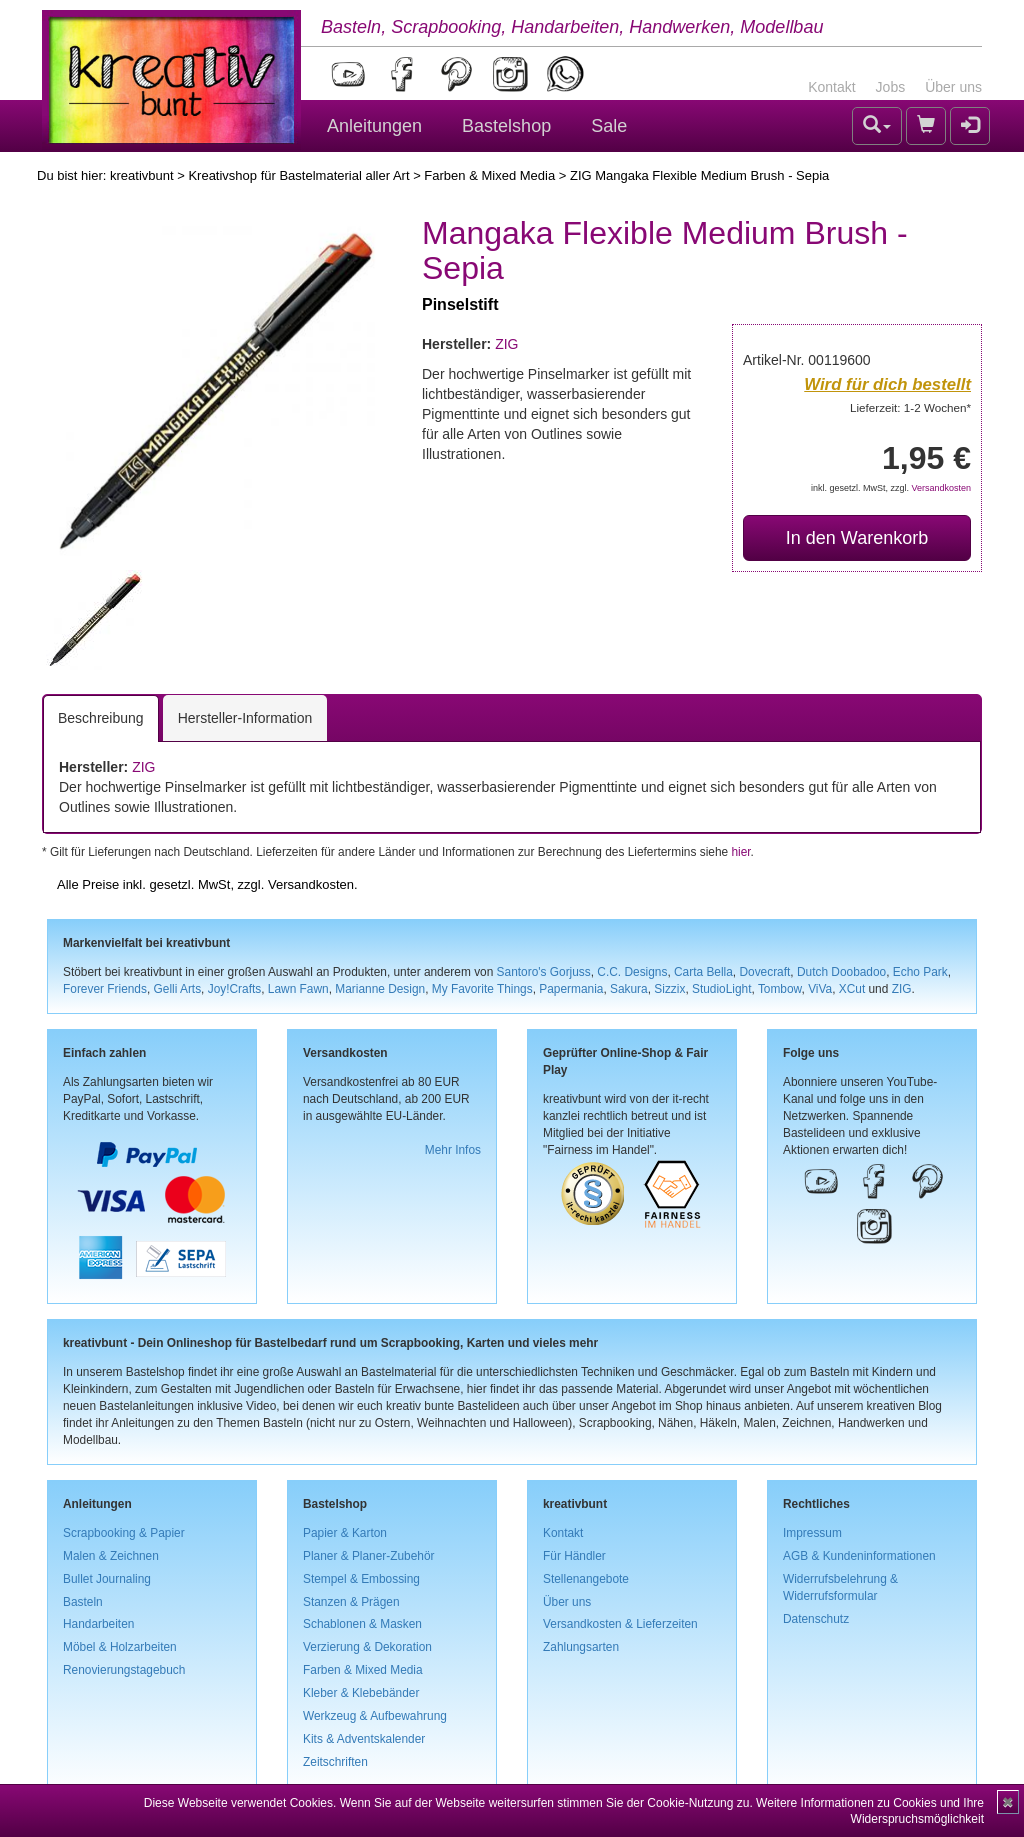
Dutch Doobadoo (841, 972)
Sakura (629, 989)
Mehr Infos (453, 1150)
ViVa (820, 989)
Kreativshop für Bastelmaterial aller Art (298, 175)
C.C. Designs (632, 972)
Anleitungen (374, 126)
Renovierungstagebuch (124, 1670)
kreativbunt (142, 175)
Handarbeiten (98, 1624)
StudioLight (722, 989)
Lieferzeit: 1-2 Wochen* (910, 407)
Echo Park (920, 972)
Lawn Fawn (298, 989)
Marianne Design (380, 989)
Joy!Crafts (235, 989)
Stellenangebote (586, 1579)
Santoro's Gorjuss (544, 972)
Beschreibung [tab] (101, 718)
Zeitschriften (335, 1762)
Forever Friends (105, 989)
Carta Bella (703, 972)
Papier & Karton (345, 1533)
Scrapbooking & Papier (124, 1533)
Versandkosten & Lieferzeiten (620, 1624)
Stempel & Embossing (361, 1579)
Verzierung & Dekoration (367, 1647)
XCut (852, 989)
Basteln (83, 1602)
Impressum (812, 1533)
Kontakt (831, 87)
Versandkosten (941, 488)
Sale (609, 126)
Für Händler (574, 1556)
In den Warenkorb (857, 538)
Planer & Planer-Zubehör (369, 1556)
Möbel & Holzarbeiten (120, 1647)
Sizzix (669, 989)
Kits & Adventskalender (364, 1739)
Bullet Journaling (107, 1579)
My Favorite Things (482, 989)
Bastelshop (506, 126)
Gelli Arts (178, 989)
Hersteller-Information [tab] (245, 718)
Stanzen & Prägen (351, 1602)
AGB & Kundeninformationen (859, 1556)
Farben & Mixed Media (489, 175)
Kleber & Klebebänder (361, 1693)
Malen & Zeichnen (111, 1556)
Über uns (953, 87)
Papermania (571, 989)
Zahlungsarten (581, 1647)
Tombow (780, 989)
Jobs (891, 87)
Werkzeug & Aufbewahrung (375, 1716)
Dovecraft (764, 972)
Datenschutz (816, 1619)
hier (740, 852)
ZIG (506, 344)
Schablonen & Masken (362, 1624)
